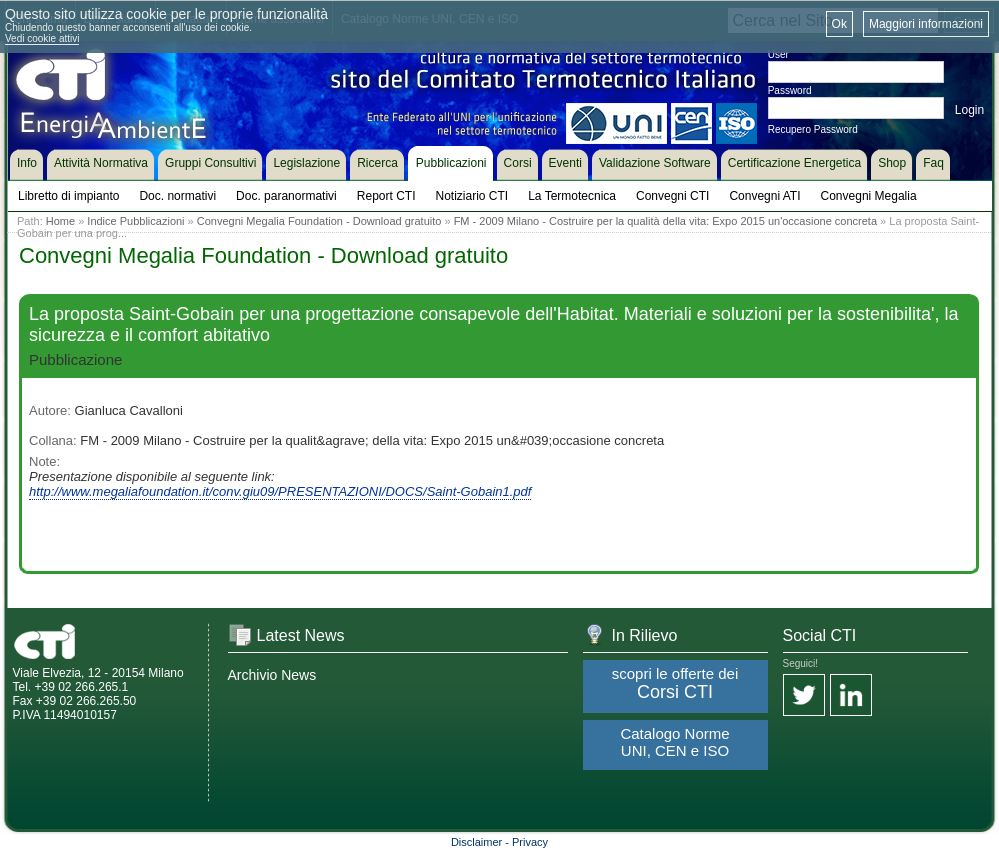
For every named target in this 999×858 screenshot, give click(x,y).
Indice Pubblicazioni (135, 221)
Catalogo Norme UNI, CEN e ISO (674, 742)
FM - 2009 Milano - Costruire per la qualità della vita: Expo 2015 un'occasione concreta (665, 221)
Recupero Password (813, 129)
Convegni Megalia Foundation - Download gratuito (319, 221)
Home (60, 221)
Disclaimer (476, 842)
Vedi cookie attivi (42, 38)
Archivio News (272, 675)
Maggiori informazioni (926, 24)
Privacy (530, 842)
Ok (839, 24)
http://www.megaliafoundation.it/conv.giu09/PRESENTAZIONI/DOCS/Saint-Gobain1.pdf (280, 491)
